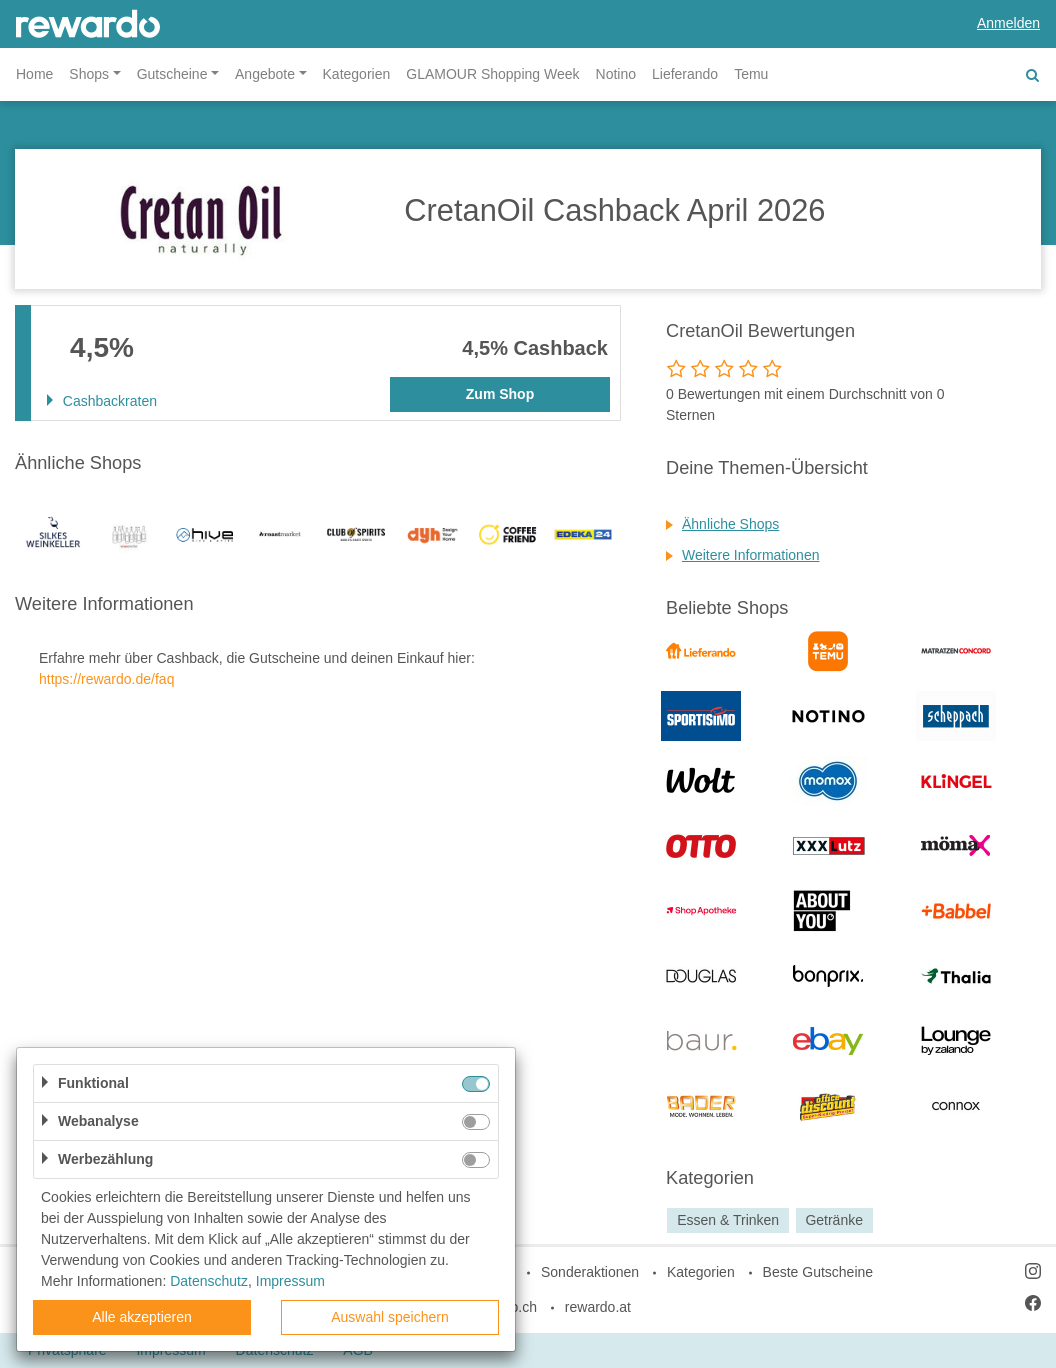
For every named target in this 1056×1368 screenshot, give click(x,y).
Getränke (834, 1220)
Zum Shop (500, 394)
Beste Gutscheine (818, 1272)
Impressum (290, 1281)
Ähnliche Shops (730, 524)
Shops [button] (89, 74)
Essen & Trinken (728, 1220)
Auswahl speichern (390, 1317)
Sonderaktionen (590, 1272)
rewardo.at (598, 1307)
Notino (616, 74)
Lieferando (685, 74)
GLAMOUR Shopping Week (492, 74)
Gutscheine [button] (172, 74)
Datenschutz (209, 1281)
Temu (751, 74)
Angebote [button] (265, 74)
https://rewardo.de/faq (106, 679)
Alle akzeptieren (142, 1317)
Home (34, 74)
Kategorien (357, 74)
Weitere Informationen (750, 555)
